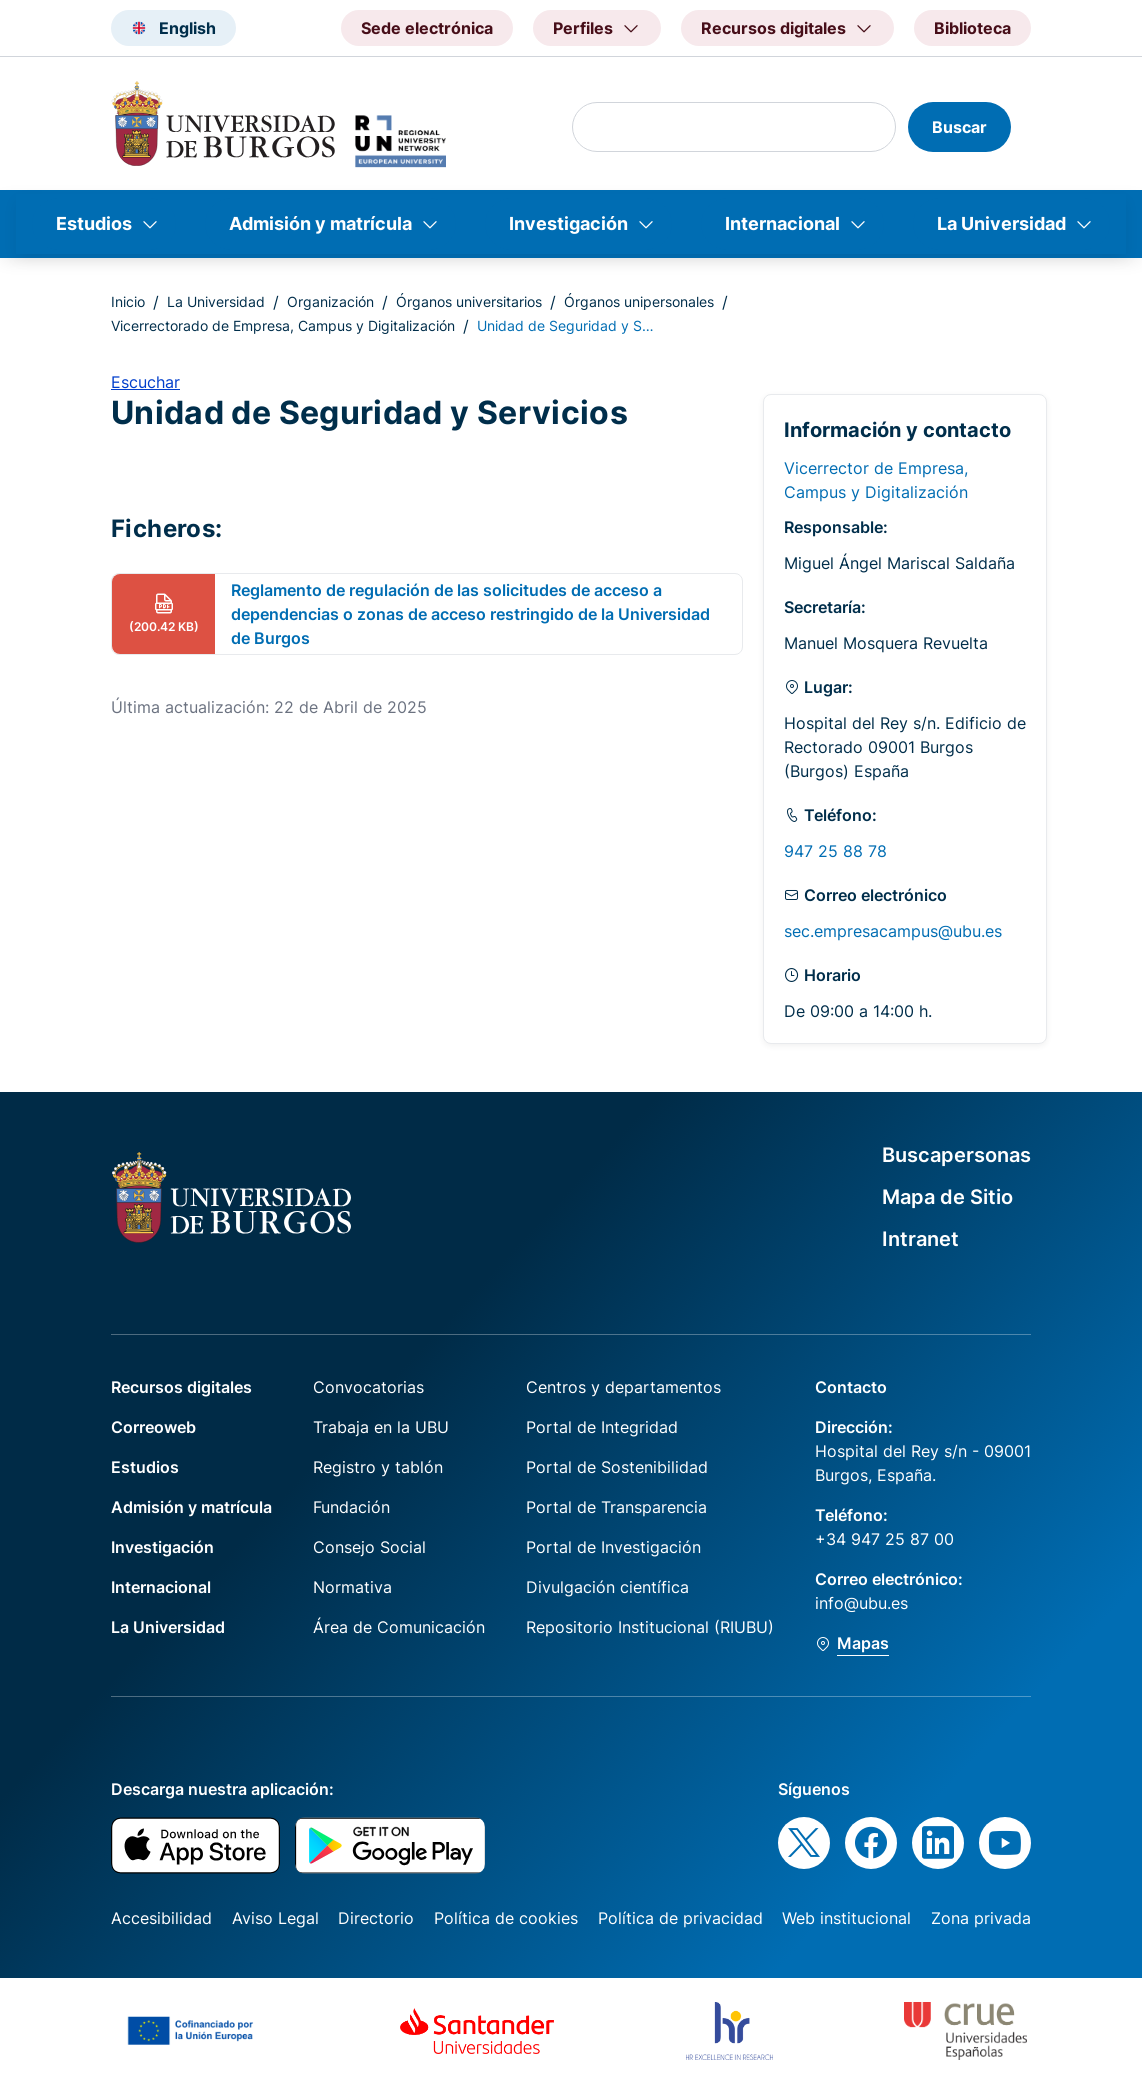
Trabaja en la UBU (381, 1427)
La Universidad (1001, 223)
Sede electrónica (427, 28)
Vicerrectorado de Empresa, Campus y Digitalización (283, 325)
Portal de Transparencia (616, 1507)
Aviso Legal (275, 1918)
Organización (330, 301)
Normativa (352, 1587)
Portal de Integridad (602, 1427)
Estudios (94, 223)
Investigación (568, 223)
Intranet (920, 1239)
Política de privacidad (680, 1918)
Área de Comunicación (399, 1627)
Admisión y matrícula (320, 223)
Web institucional (846, 1918)
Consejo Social (369, 1547)
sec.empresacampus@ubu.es (893, 931)
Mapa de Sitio (947, 1197)
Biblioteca (972, 28)
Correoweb (153, 1427)
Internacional (782, 223)
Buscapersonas (956, 1155)
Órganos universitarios (469, 301)
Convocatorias (368, 1387)
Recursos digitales (181, 1387)
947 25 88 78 (835, 851)
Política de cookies (506, 1918)
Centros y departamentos (623, 1387)
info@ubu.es (861, 1603)
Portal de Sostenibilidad (617, 1467)
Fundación (351, 1507)
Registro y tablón (378, 1467)
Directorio (376, 1918)
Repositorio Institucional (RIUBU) (650, 1627)
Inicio (128, 301)
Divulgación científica (607, 1587)
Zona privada (981, 1918)
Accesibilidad (161, 1918)
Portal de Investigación (613, 1547)
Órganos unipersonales (639, 301)
